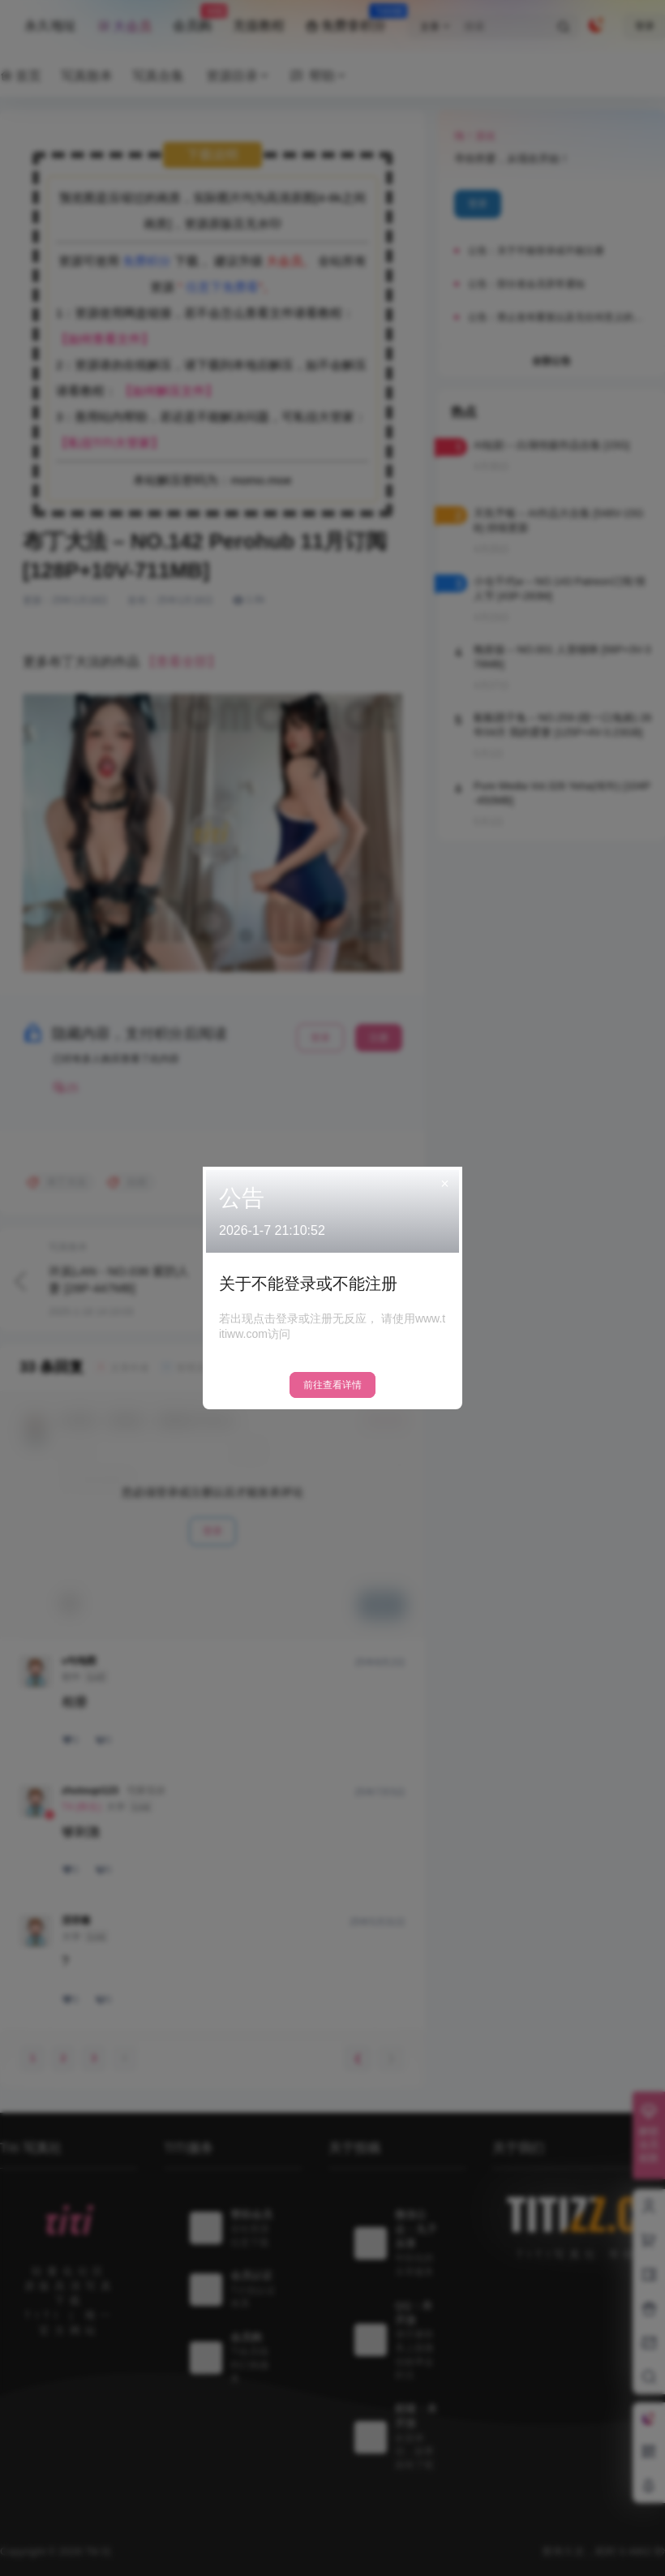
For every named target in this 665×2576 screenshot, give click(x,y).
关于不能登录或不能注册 (308, 1283)
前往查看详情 (332, 1385)
